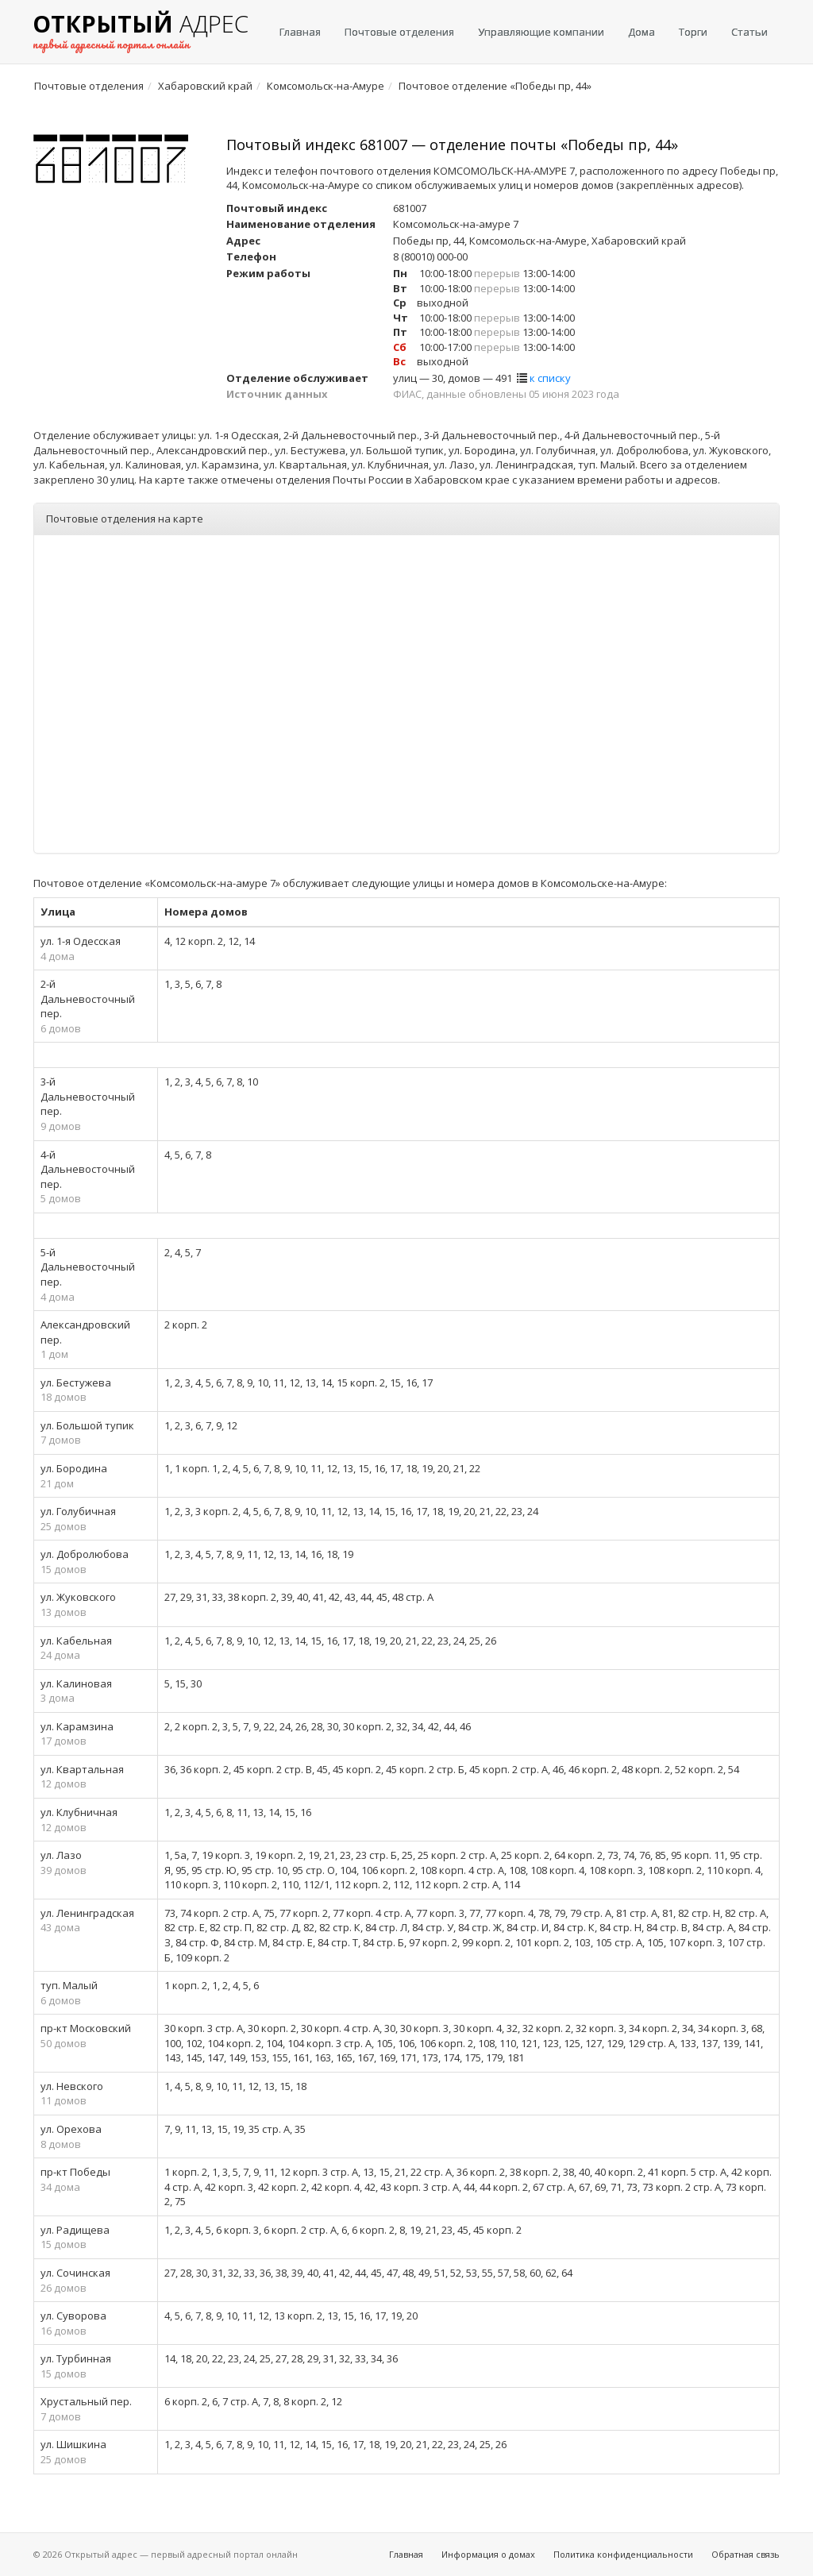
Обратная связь (745, 2554)
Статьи (749, 32)
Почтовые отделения (399, 32)
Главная (300, 32)
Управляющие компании (541, 32)
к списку (550, 378)
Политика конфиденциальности (623, 2554)
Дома (641, 32)
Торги (693, 32)
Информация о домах (488, 2554)
